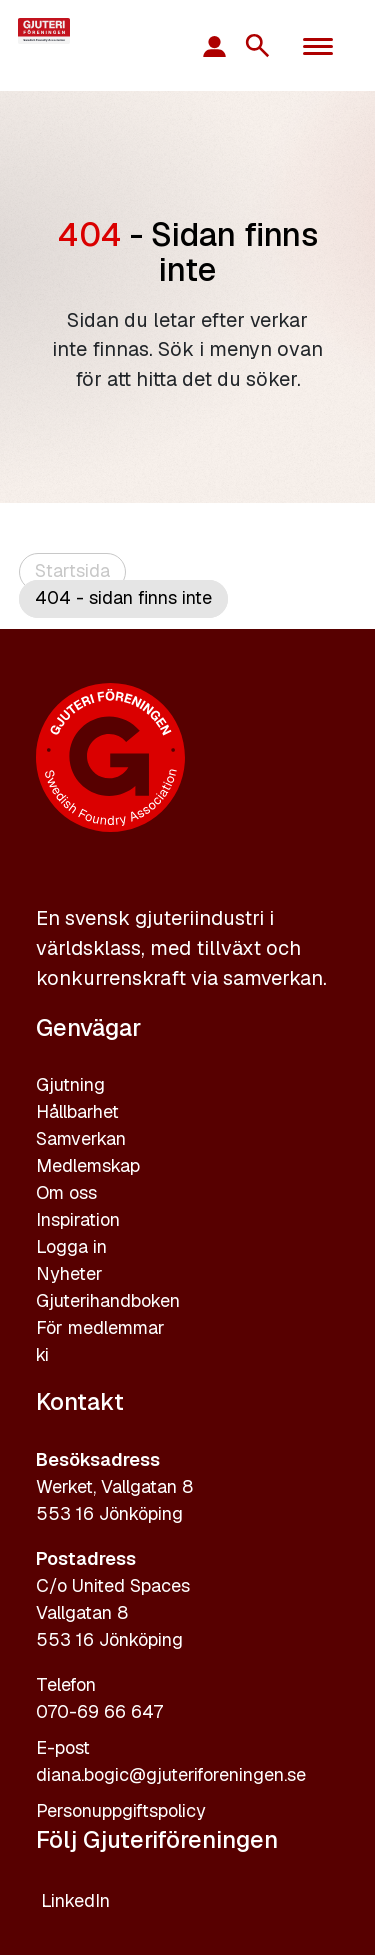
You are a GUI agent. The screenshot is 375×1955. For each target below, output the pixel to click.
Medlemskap (88, 1165)
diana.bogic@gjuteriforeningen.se (171, 1774)
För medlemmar (100, 1327)
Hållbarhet (77, 1111)
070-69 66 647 (99, 1711)
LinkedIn (75, 1900)
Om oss (66, 1192)
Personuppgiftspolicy (121, 1810)
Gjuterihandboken (108, 1300)
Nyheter (69, 1273)
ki (42, 1354)
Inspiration (78, 1219)
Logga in (71, 1246)
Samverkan (81, 1138)
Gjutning (70, 1084)
